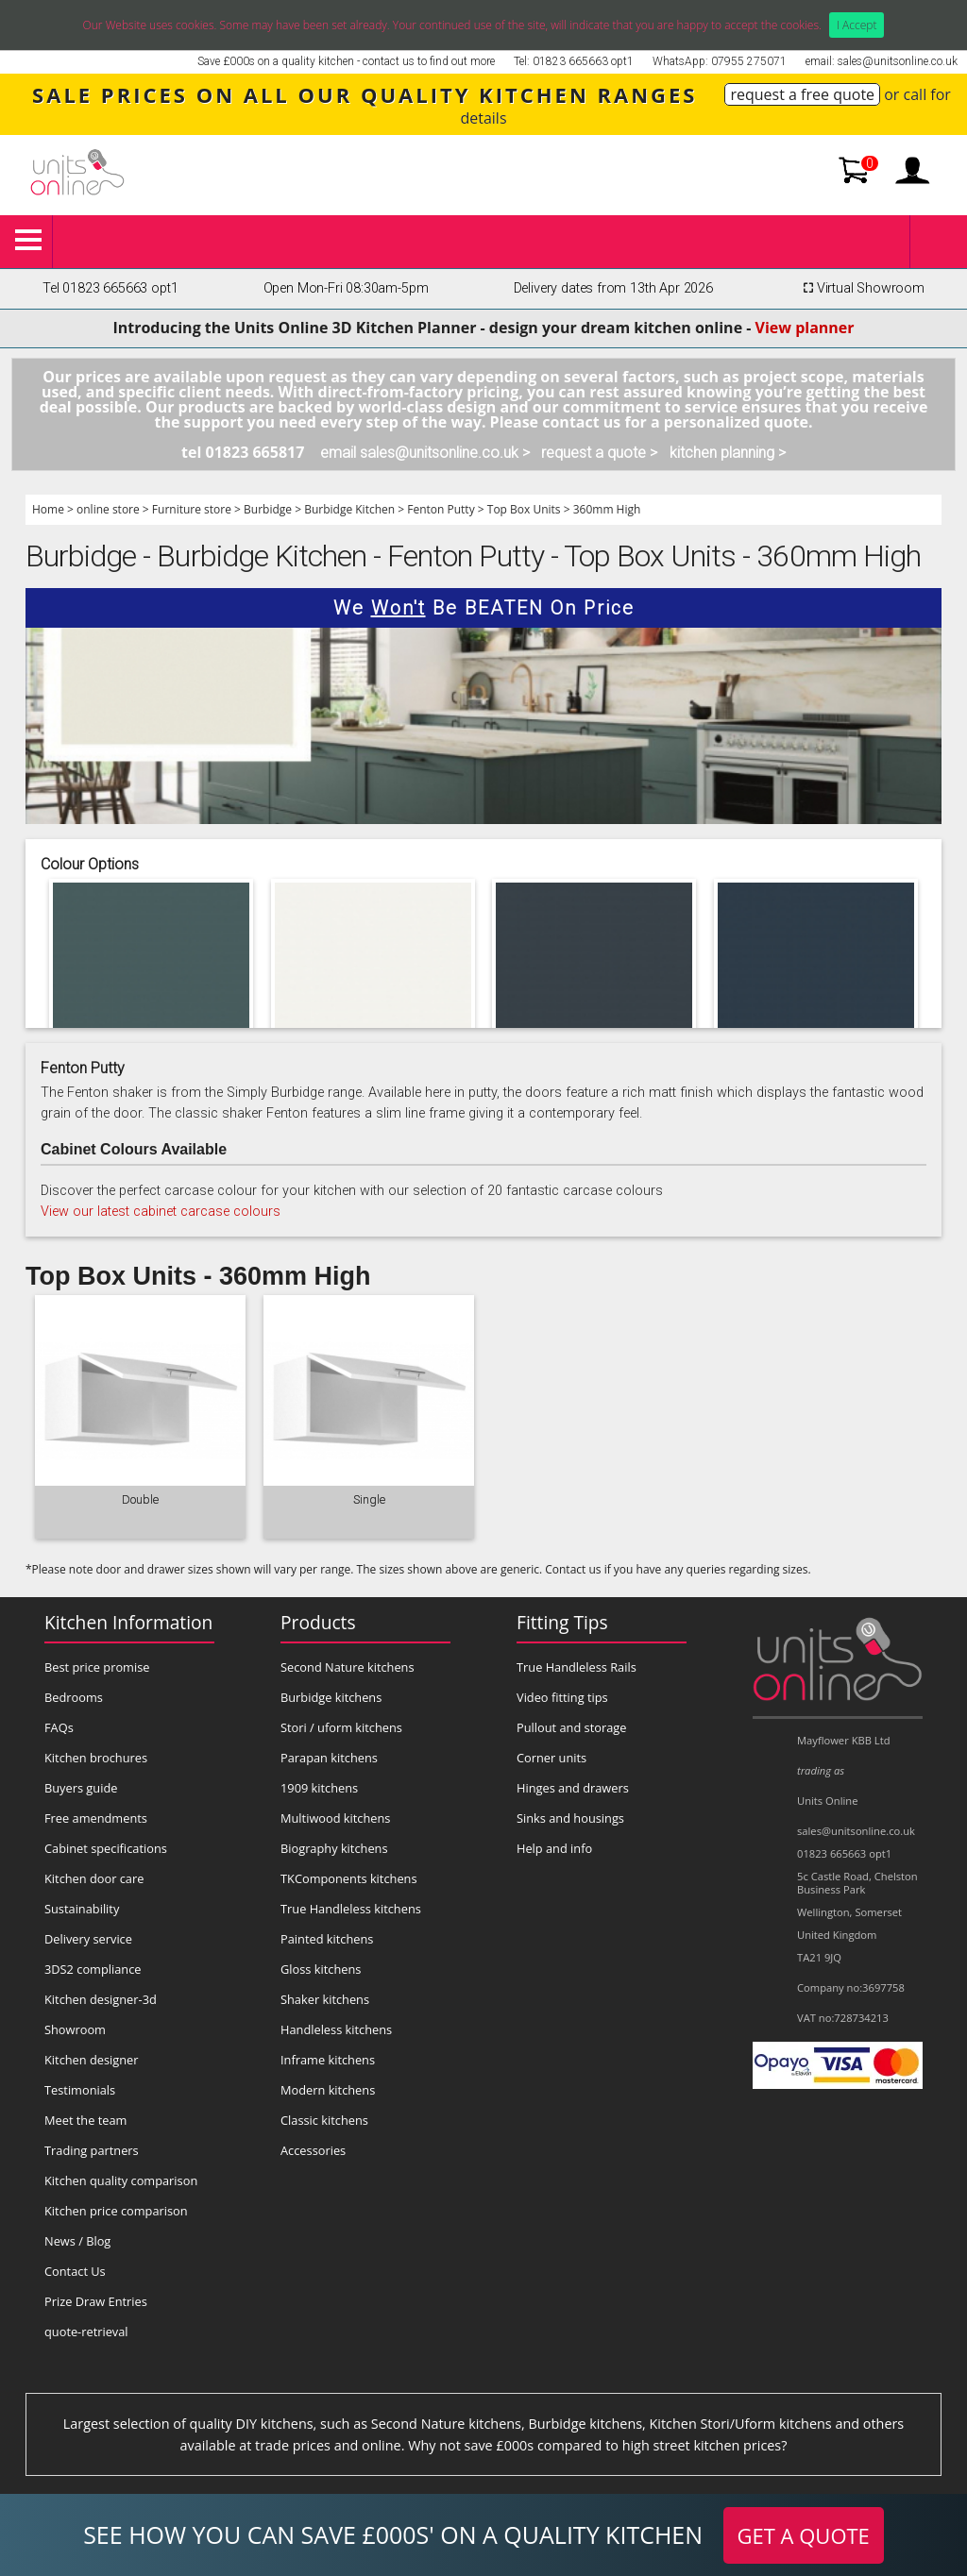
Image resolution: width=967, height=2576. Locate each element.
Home (48, 509)
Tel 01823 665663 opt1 (110, 288)
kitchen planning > (728, 453)
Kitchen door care (94, 1878)
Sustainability (81, 1908)
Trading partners (91, 2150)
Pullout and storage (571, 1727)
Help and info (554, 1848)
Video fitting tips (562, 1697)
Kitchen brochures (95, 1757)
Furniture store (191, 509)
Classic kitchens (324, 2120)
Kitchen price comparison (116, 2210)
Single (369, 1499)
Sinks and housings (570, 1818)
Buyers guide (80, 1787)
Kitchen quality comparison (120, 2180)
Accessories (313, 2150)
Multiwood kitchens (335, 1818)
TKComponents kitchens (348, 1878)
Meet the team (85, 2120)
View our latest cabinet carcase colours (160, 1212)
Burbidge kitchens (331, 1697)
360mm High (607, 509)
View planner (805, 327)
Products (318, 1622)
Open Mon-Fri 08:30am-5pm (346, 288)
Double (140, 1499)
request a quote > (599, 453)
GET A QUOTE (804, 2535)
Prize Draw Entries (95, 2301)
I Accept (857, 25)
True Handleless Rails (576, 1666)
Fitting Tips (562, 1622)
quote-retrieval (86, 2331)
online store (108, 509)
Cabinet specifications (105, 1848)
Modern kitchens (327, 2089)
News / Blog (77, 2240)
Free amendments (95, 1818)
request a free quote (802, 94)
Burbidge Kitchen (349, 509)
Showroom (75, 2029)
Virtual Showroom (861, 288)
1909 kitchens (319, 1787)
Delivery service (88, 1938)
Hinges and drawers (573, 1787)
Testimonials (79, 2089)
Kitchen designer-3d (100, 1999)
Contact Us (75, 2271)
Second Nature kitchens (347, 1666)
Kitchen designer (91, 2059)
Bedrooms (73, 1697)
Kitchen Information (128, 1622)
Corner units (551, 1757)
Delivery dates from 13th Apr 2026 (613, 288)
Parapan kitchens (329, 1757)
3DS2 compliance (93, 1969)
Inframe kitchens (327, 2059)
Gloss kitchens (320, 1969)
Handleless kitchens (336, 2029)
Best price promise (97, 1666)
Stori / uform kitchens (341, 1727)
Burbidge (268, 509)
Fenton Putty (440, 509)
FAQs (59, 1727)
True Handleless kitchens (350, 1908)
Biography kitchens (334, 1848)
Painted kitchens (326, 1938)
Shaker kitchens (324, 1999)
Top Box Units (524, 509)
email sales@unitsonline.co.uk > (425, 453)
